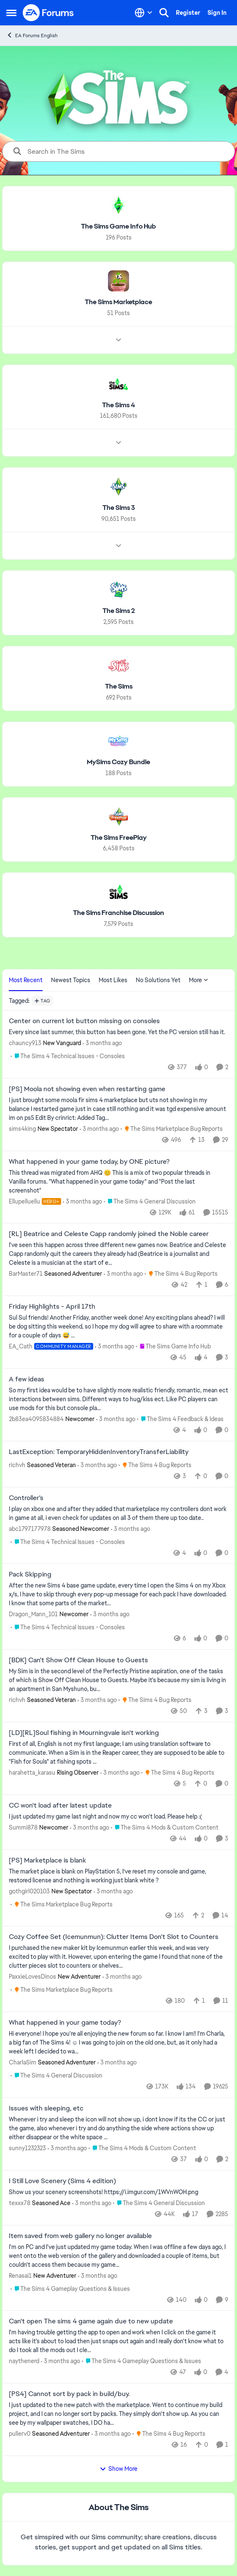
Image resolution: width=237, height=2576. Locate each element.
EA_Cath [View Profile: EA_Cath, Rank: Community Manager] (20, 1346)
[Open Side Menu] (11, 12)
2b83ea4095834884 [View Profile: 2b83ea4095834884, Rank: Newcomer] (36, 1419)
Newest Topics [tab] (70, 980)
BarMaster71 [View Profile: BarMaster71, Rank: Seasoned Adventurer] (26, 1273)
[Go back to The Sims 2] (118, 611)
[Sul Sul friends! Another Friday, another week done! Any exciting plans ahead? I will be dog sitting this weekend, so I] (118, 1326)
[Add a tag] (42, 1001)
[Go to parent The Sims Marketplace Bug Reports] (172, 1129)
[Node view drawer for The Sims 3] (118, 546)
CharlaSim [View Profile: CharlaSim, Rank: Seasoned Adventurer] (22, 2062)
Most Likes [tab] (113, 980)
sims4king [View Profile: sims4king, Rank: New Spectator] (22, 1129)
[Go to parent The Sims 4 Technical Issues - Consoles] (68, 1056)
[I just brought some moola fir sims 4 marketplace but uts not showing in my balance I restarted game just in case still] (118, 1109)
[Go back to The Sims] (118, 686)
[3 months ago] (102, 1043)
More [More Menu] (198, 980)
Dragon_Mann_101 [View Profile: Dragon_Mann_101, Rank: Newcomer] (33, 1614)
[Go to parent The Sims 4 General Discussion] (150, 1201)
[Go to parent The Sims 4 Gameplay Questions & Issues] (70, 2288)
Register (188, 12)
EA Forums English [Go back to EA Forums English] (32, 35)
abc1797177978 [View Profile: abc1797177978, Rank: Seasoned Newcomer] (30, 1528)
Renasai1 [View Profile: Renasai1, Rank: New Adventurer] (20, 2275)
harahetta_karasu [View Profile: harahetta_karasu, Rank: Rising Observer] (32, 1772)
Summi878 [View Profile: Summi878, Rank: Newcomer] (23, 1827)
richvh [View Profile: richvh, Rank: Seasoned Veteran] (17, 1465)
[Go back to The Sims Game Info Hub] (118, 226)
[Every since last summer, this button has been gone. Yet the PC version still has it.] (118, 1032)
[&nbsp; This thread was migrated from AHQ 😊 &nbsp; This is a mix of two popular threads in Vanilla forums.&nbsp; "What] (118, 1181)
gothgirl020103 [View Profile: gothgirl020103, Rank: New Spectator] (29, 1891)
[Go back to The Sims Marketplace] (118, 302)
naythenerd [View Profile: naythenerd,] (24, 2361)
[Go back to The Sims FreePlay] (119, 837)
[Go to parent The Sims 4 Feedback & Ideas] (180, 1419)
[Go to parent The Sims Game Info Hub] (173, 1346)
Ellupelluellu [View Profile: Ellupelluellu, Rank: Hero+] (24, 1201)
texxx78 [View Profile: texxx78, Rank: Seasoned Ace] (19, 2203)
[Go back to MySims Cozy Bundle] (118, 762)
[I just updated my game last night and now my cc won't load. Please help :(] (118, 1816)
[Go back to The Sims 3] (118, 508)
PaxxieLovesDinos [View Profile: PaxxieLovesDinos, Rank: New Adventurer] (32, 1976)
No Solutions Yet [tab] (158, 980)
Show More (118, 2469)
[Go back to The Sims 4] (118, 404)
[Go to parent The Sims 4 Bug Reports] (181, 1273)
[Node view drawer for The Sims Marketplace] (118, 340)
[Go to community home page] (48, 12)
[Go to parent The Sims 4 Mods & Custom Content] (164, 1827)
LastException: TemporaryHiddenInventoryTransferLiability (99, 1452)
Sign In (216, 12)
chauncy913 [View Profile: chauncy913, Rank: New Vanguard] (25, 1043)
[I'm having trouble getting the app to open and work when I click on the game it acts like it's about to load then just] (118, 2341)
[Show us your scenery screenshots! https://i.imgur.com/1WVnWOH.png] (118, 2192)
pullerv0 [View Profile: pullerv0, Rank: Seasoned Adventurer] (19, 2433)
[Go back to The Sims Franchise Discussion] (118, 913)
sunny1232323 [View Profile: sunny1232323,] (27, 2148)
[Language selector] (143, 12)
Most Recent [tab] (26, 980)
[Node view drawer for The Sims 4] (118, 443)
